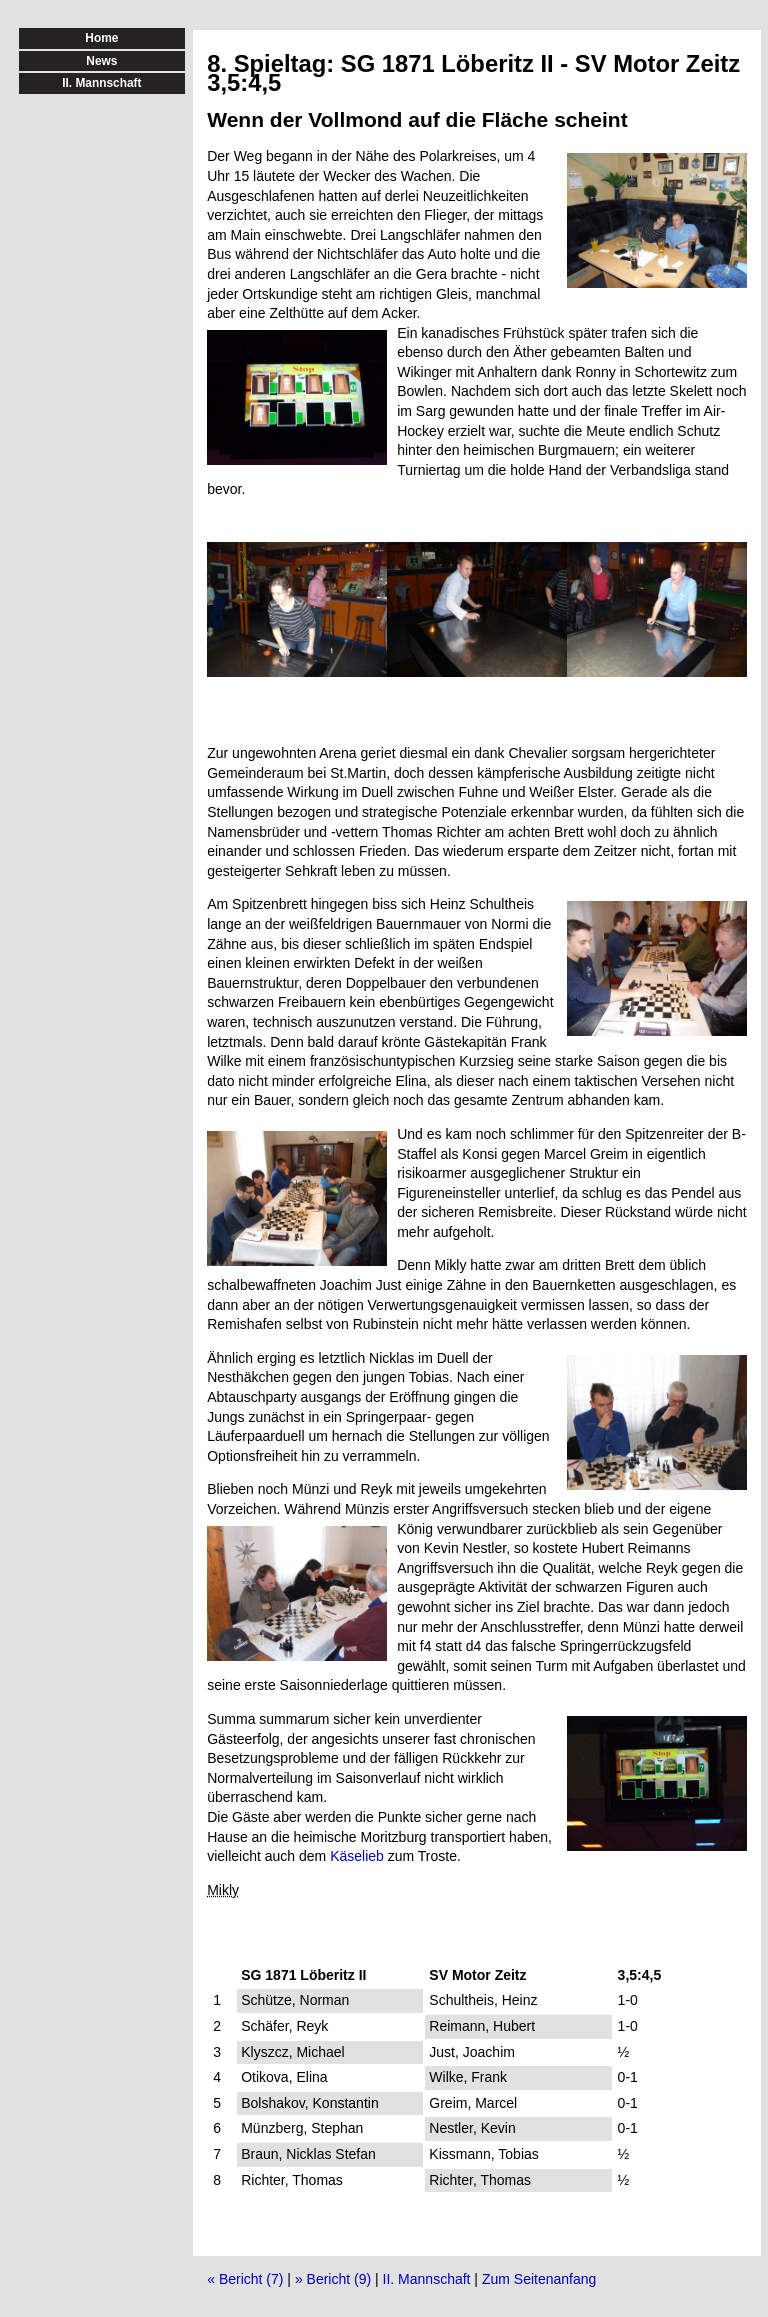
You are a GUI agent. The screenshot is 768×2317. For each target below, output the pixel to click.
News (101, 61)
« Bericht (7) (245, 2279)
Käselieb (357, 1856)
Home (101, 38)
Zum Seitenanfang (539, 2279)
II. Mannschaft (427, 2279)
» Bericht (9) (333, 2279)
